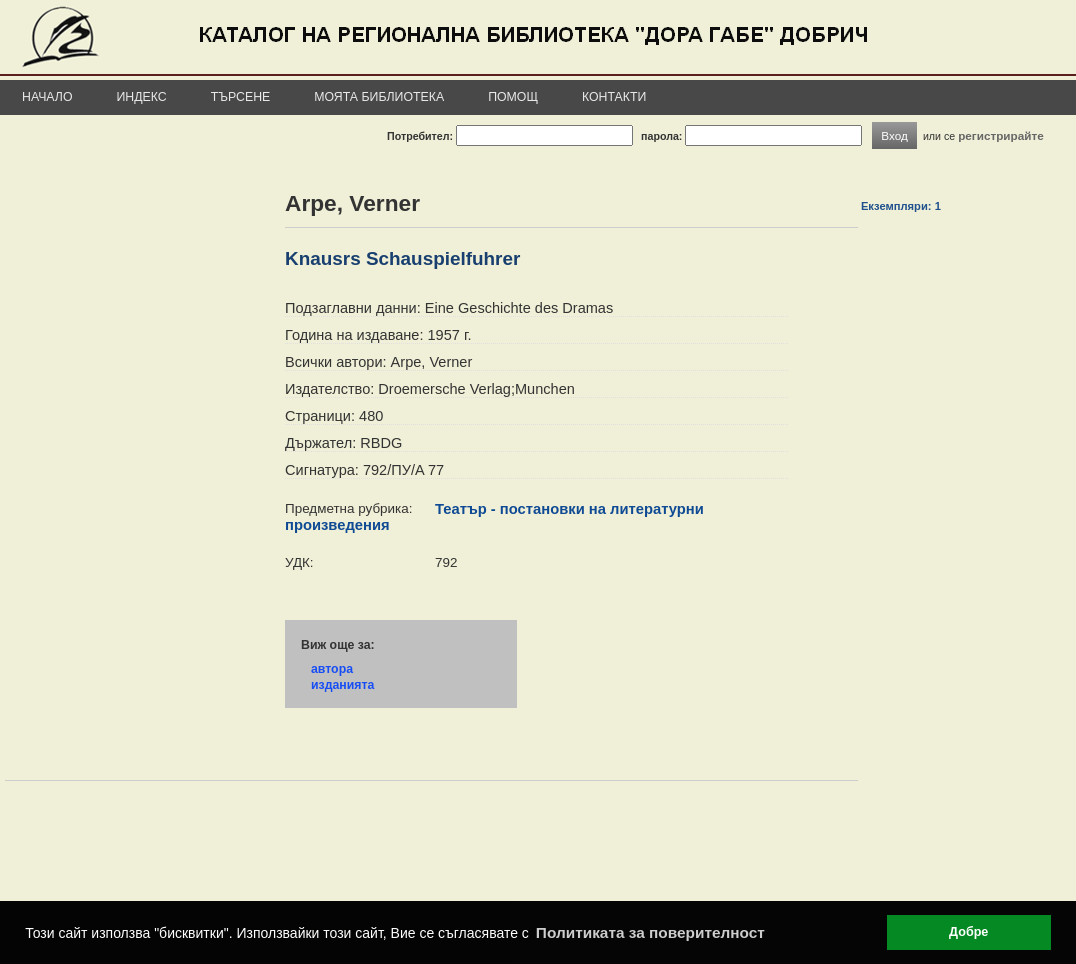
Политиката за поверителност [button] (650, 932)
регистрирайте (1001, 135)
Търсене (241, 97)
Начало (47, 97)
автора (332, 669)
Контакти (614, 97)
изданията (342, 685)
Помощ (513, 97)
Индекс (142, 97)
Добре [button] (968, 932)
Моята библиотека (379, 97)
